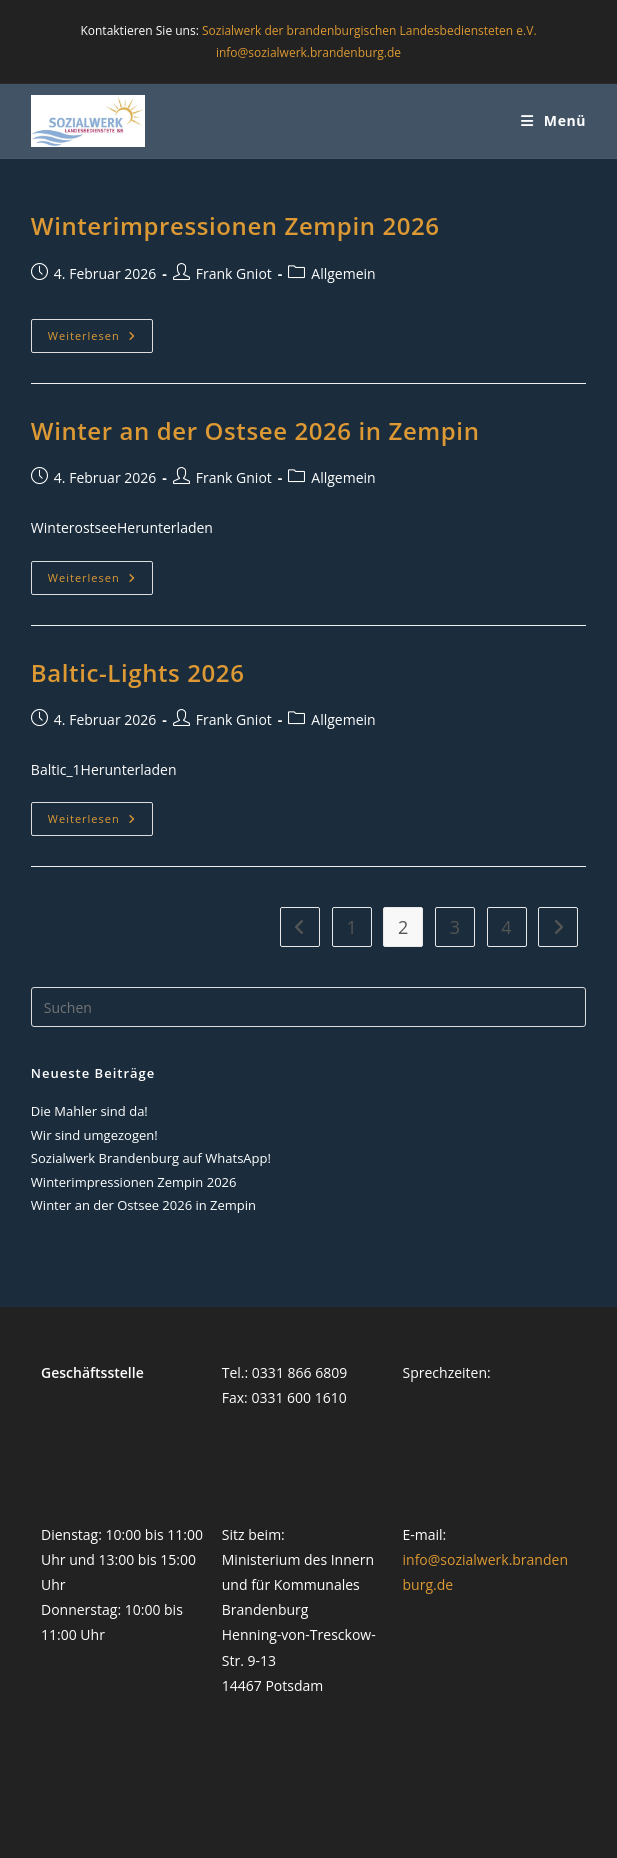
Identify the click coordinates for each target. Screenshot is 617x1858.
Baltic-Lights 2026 (138, 672)
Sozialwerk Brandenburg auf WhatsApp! (151, 1158)
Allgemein (343, 273)
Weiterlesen (100, 339)
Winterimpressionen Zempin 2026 (235, 225)
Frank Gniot (234, 273)
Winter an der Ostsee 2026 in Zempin (255, 430)
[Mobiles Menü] (553, 120)
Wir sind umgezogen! (94, 1135)
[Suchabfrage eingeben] (308, 1007)
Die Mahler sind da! (89, 1111)
